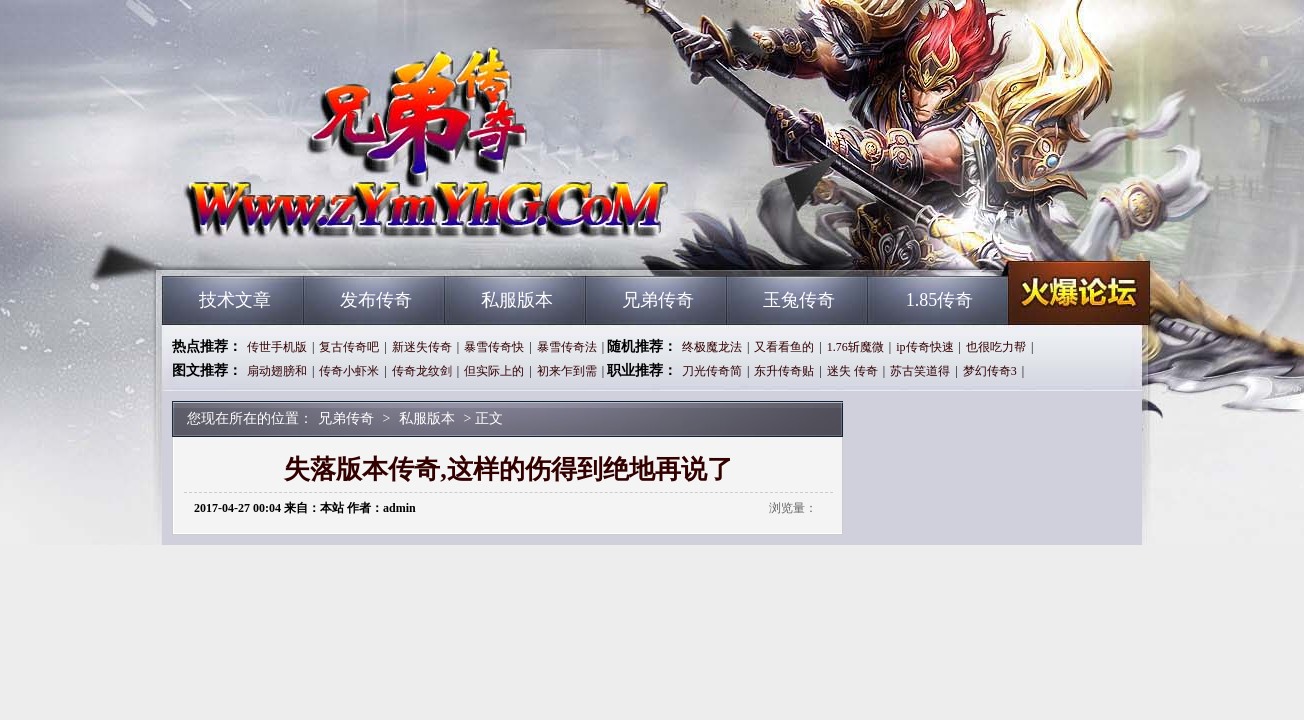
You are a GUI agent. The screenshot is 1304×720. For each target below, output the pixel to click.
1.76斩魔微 (855, 347)
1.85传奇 (940, 300)
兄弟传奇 (353, 240)
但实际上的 (494, 371)
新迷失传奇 (422, 347)
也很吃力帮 (996, 347)
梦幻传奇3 (990, 371)
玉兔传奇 (799, 300)
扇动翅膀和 (277, 371)
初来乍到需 (567, 371)
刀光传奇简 (712, 371)
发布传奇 (376, 300)
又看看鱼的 (784, 347)
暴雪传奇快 (494, 347)
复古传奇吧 (349, 347)
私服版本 (517, 300)
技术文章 (235, 300)
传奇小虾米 (349, 371)
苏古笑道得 (920, 371)
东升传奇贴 (784, 371)
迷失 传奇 (852, 371)
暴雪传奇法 (567, 347)
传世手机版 (277, 347)
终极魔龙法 (712, 347)
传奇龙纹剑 (422, 371)
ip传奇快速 (924, 347)
